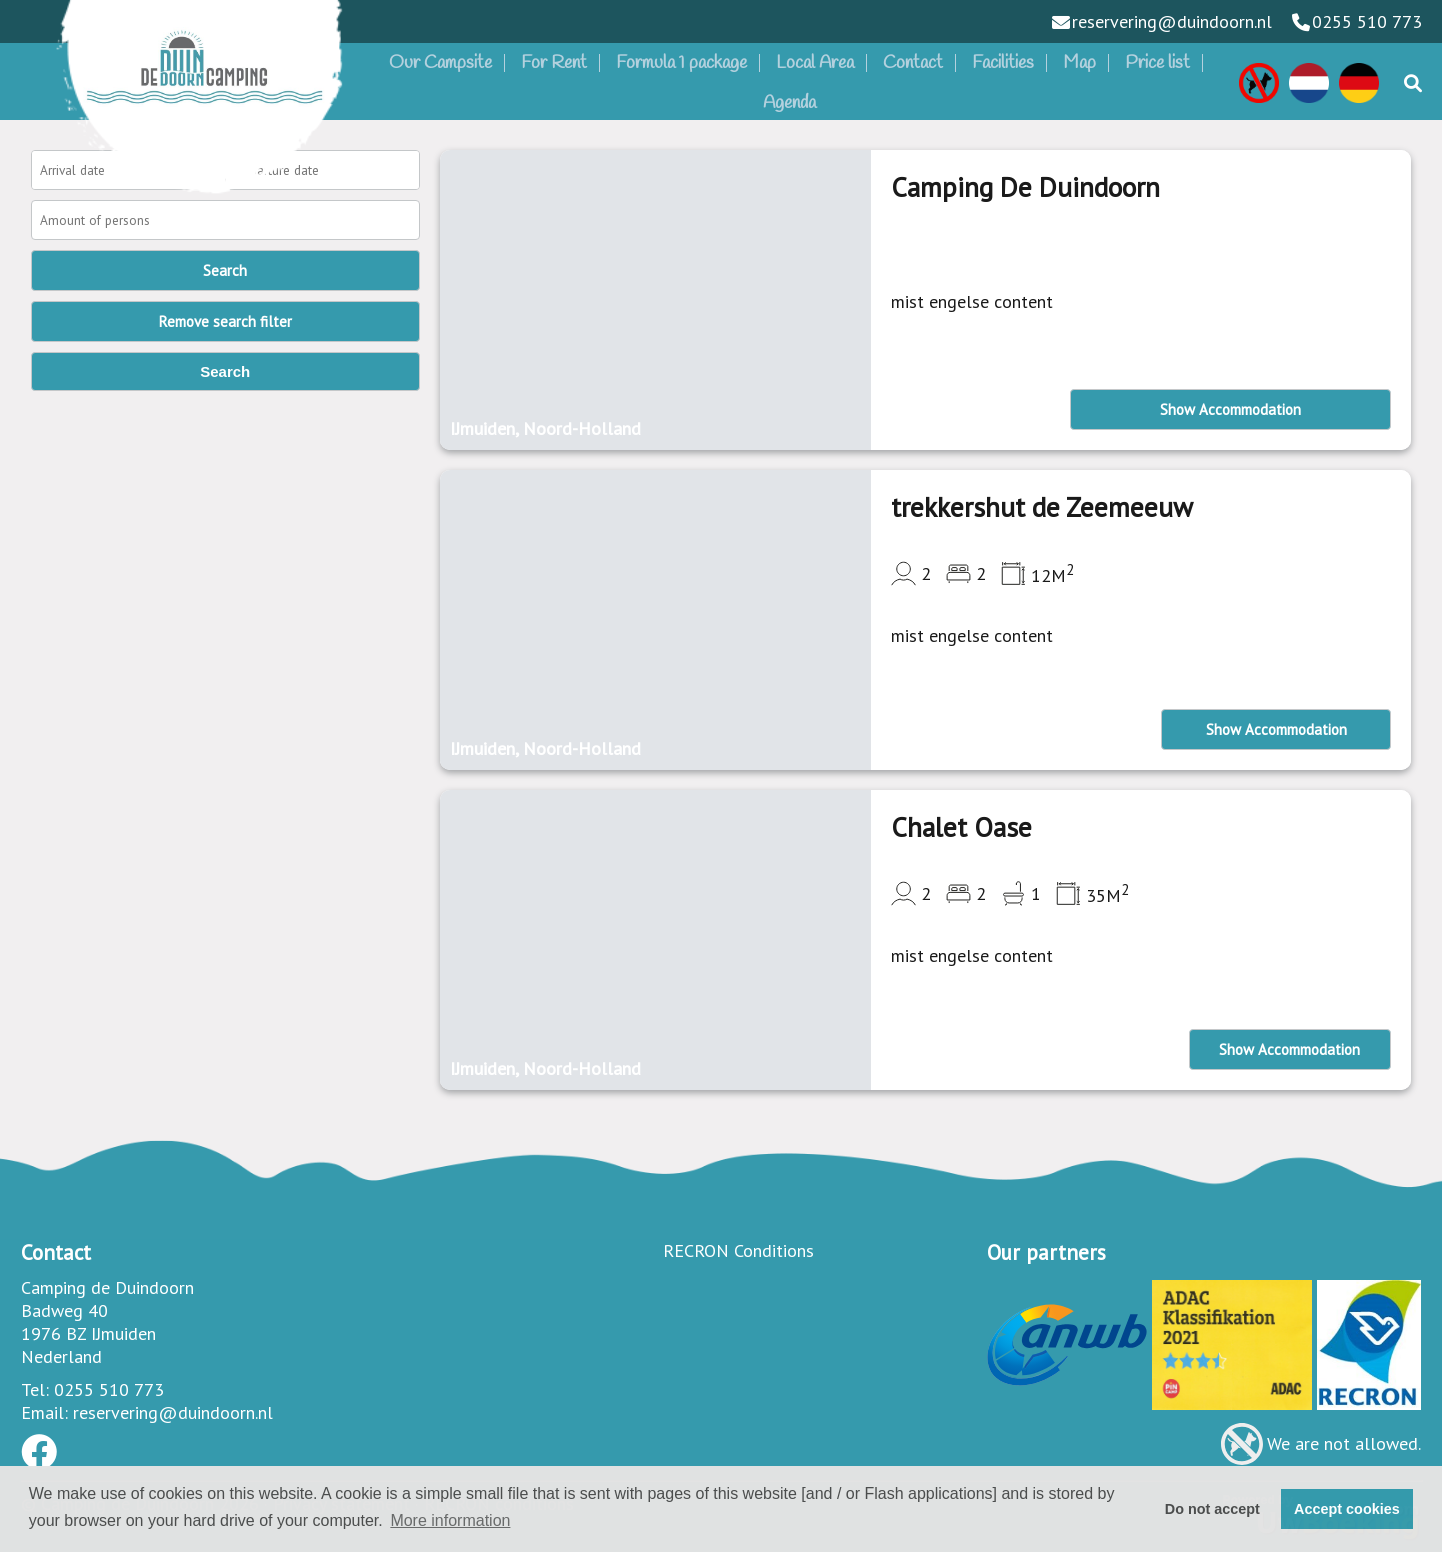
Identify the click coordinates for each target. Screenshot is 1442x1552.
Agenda (789, 103)
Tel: (35, 1389)
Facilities (1003, 63)
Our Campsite (440, 63)
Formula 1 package (681, 63)
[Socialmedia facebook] (39, 1458)
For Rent (554, 63)
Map (1079, 63)
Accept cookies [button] (1347, 1509)
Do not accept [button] (1212, 1509)
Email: (44, 1412)
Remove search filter (225, 321)
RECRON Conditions (738, 1250)
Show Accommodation (1230, 409)
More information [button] (450, 1520)
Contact (913, 63)
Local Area (815, 63)
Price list (1157, 63)
